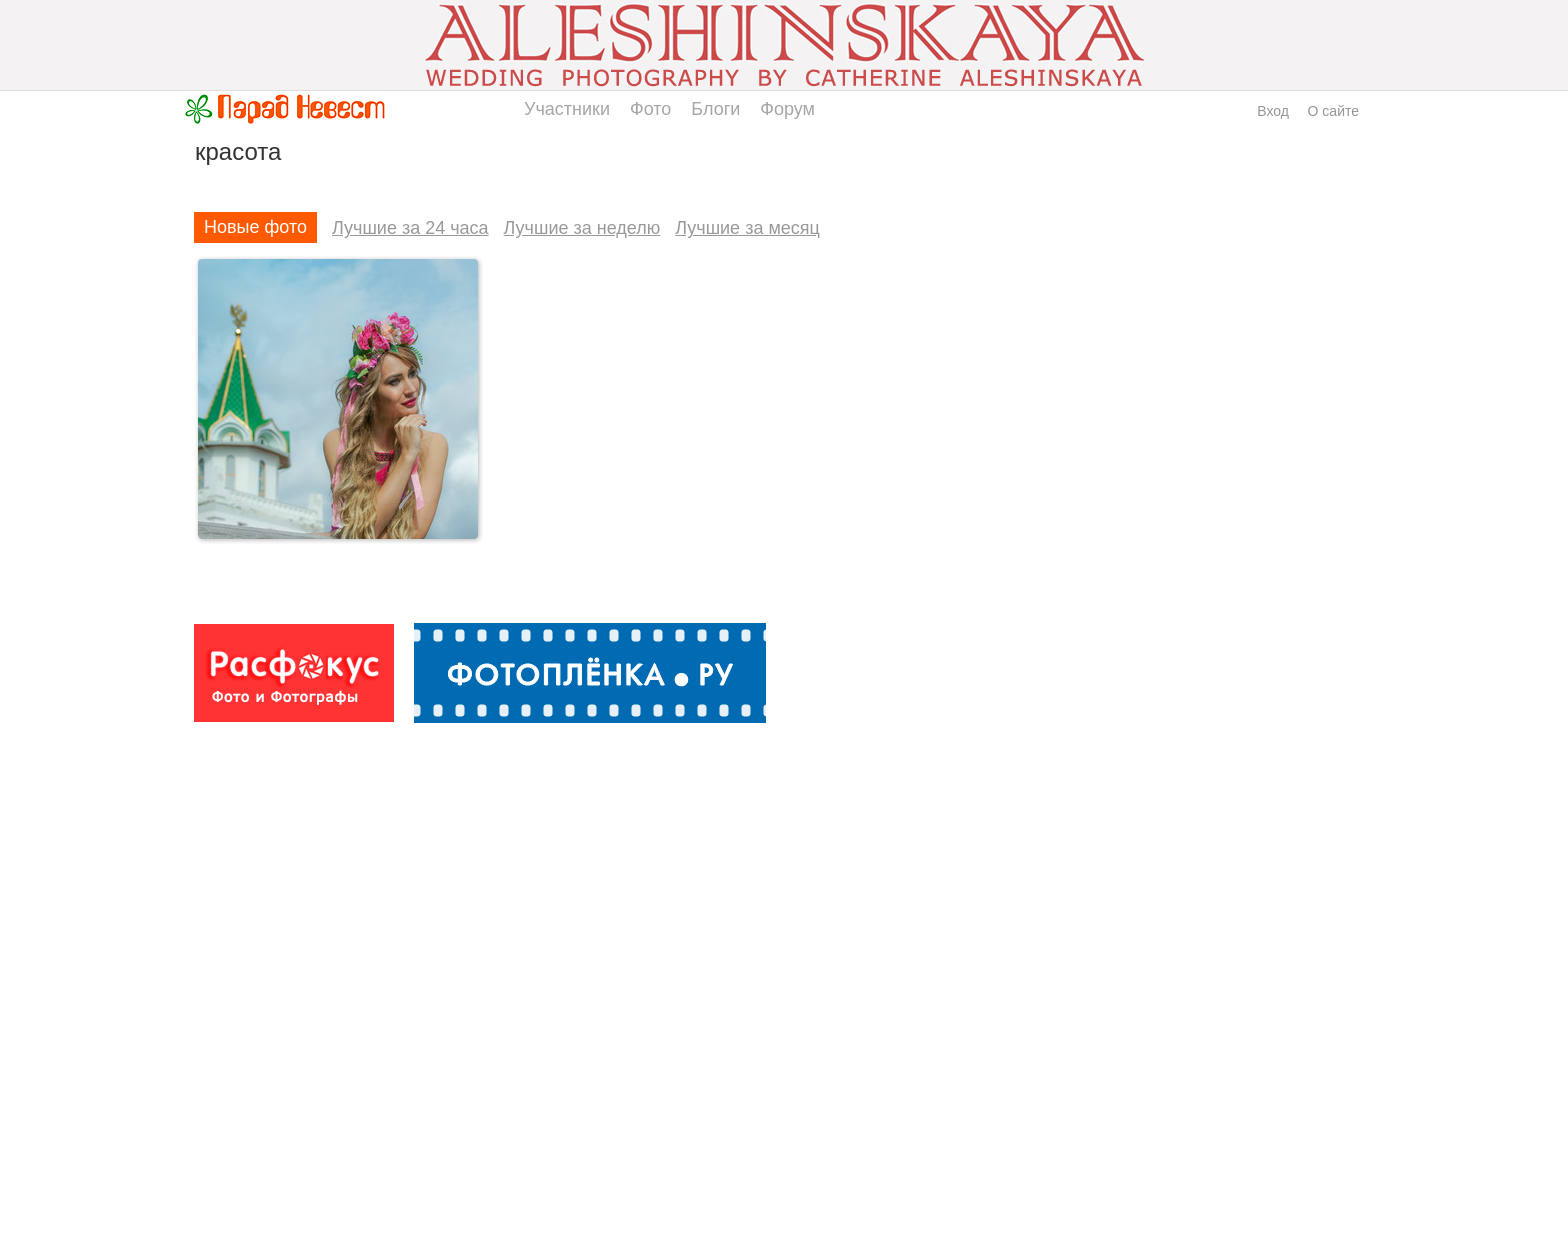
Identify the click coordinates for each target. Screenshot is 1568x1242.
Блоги (715, 109)
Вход (1273, 111)
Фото (650, 109)
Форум (787, 109)
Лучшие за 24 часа (410, 228)
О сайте (1333, 111)
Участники (567, 109)
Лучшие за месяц (747, 228)
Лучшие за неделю (582, 228)
